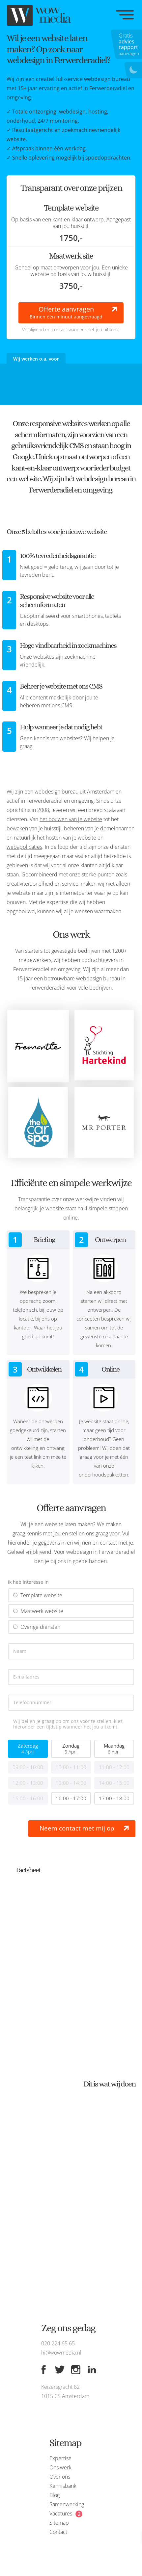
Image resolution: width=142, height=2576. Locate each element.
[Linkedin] (91, 2369)
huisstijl (53, 828)
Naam (19, 1651)
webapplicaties (24, 846)
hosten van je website (71, 837)
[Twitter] (59, 2369)
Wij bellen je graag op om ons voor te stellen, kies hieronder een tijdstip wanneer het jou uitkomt (68, 1724)
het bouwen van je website (71, 819)
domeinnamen (117, 828)
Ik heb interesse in (28, 1582)
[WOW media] (39, 15)
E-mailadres (26, 1677)
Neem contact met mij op (77, 1828)
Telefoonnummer (32, 1702)
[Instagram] (75, 2369)
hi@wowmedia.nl (61, 2352)
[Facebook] (43, 2369)
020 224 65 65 (58, 2343)
